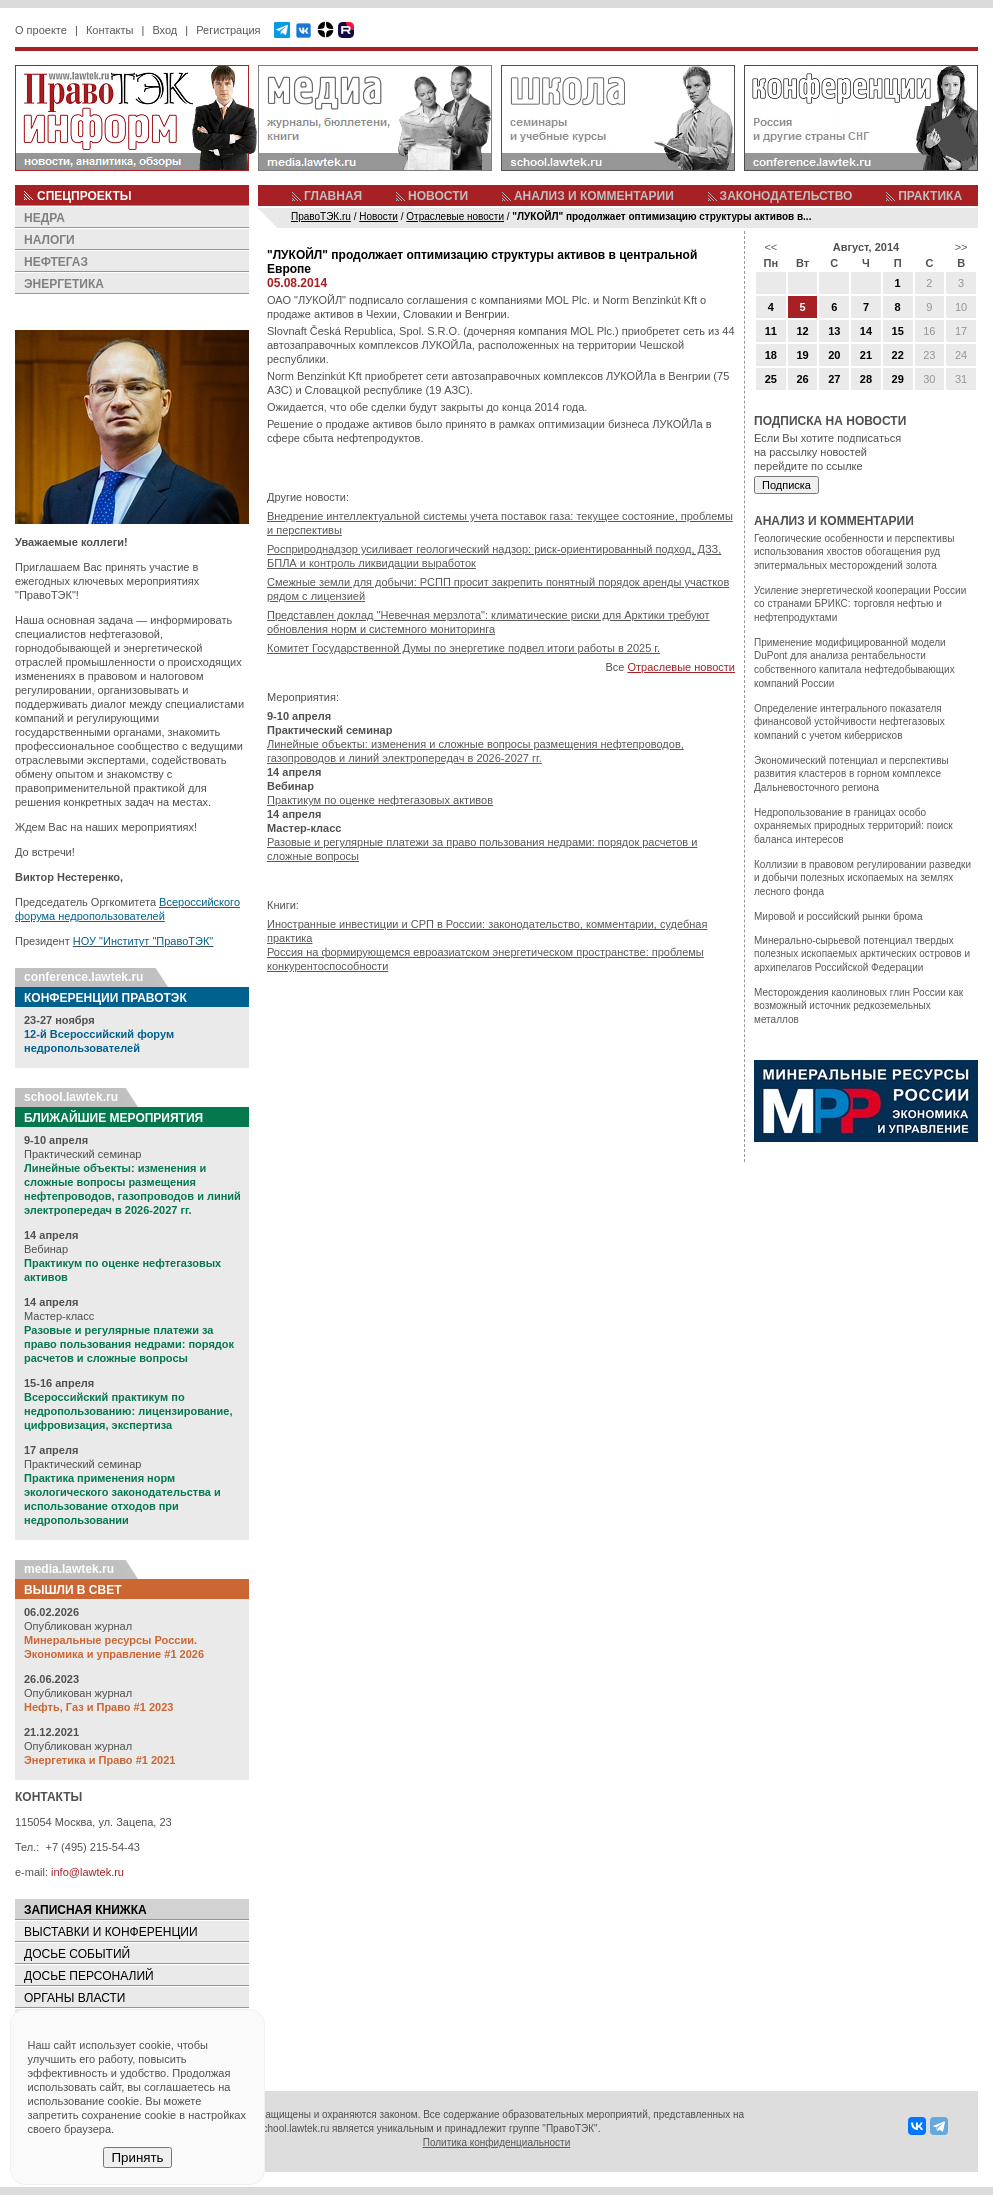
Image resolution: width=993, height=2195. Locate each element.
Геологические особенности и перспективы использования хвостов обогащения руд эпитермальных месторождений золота (854, 552)
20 (834, 355)
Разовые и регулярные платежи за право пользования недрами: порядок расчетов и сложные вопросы (129, 1344)
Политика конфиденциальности (497, 2142)
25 (771, 379)
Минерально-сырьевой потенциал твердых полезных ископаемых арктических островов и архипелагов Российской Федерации (862, 954)
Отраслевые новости (681, 667)
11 (771, 331)
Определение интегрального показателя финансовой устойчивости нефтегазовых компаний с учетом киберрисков (849, 722)
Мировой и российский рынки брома (838, 916)
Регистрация (228, 30)
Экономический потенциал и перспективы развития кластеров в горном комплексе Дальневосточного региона (851, 774)
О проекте (41, 30)
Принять (137, 2157)
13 (834, 331)
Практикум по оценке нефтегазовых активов (380, 800)
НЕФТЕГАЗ (56, 262)
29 (898, 379)
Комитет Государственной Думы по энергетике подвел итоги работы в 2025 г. (463, 648)
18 (771, 355)
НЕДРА (44, 218)
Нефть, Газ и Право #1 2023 (98, 1707)
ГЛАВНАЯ (333, 196)
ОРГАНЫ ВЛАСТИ (74, 1998)
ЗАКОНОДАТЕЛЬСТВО (786, 196)
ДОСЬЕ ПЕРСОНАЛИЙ (89, 1976)
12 (802, 331)
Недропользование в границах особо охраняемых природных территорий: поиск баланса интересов (853, 826)
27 (834, 379)
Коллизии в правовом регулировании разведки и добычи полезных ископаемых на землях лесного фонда (862, 878)
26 (802, 379)
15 (898, 331)
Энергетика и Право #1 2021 (99, 1760)
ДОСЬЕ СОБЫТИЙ (77, 1954)
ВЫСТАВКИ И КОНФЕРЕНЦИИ (111, 1932)
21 (866, 355)
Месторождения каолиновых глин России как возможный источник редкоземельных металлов (858, 1006)
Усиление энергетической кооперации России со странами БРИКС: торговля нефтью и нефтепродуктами (860, 604)
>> (961, 247)
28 (866, 379)
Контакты (110, 30)
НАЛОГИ (49, 240)
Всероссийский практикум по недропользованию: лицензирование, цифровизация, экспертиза (128, 1411)
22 (898, 355)
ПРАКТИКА (930, 196)
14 (866, 331)
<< (770, 247)
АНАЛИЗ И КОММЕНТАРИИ (594, 196)
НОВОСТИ (438, 196)
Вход (164, 30)
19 (802, 355)
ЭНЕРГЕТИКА (64, 284)
